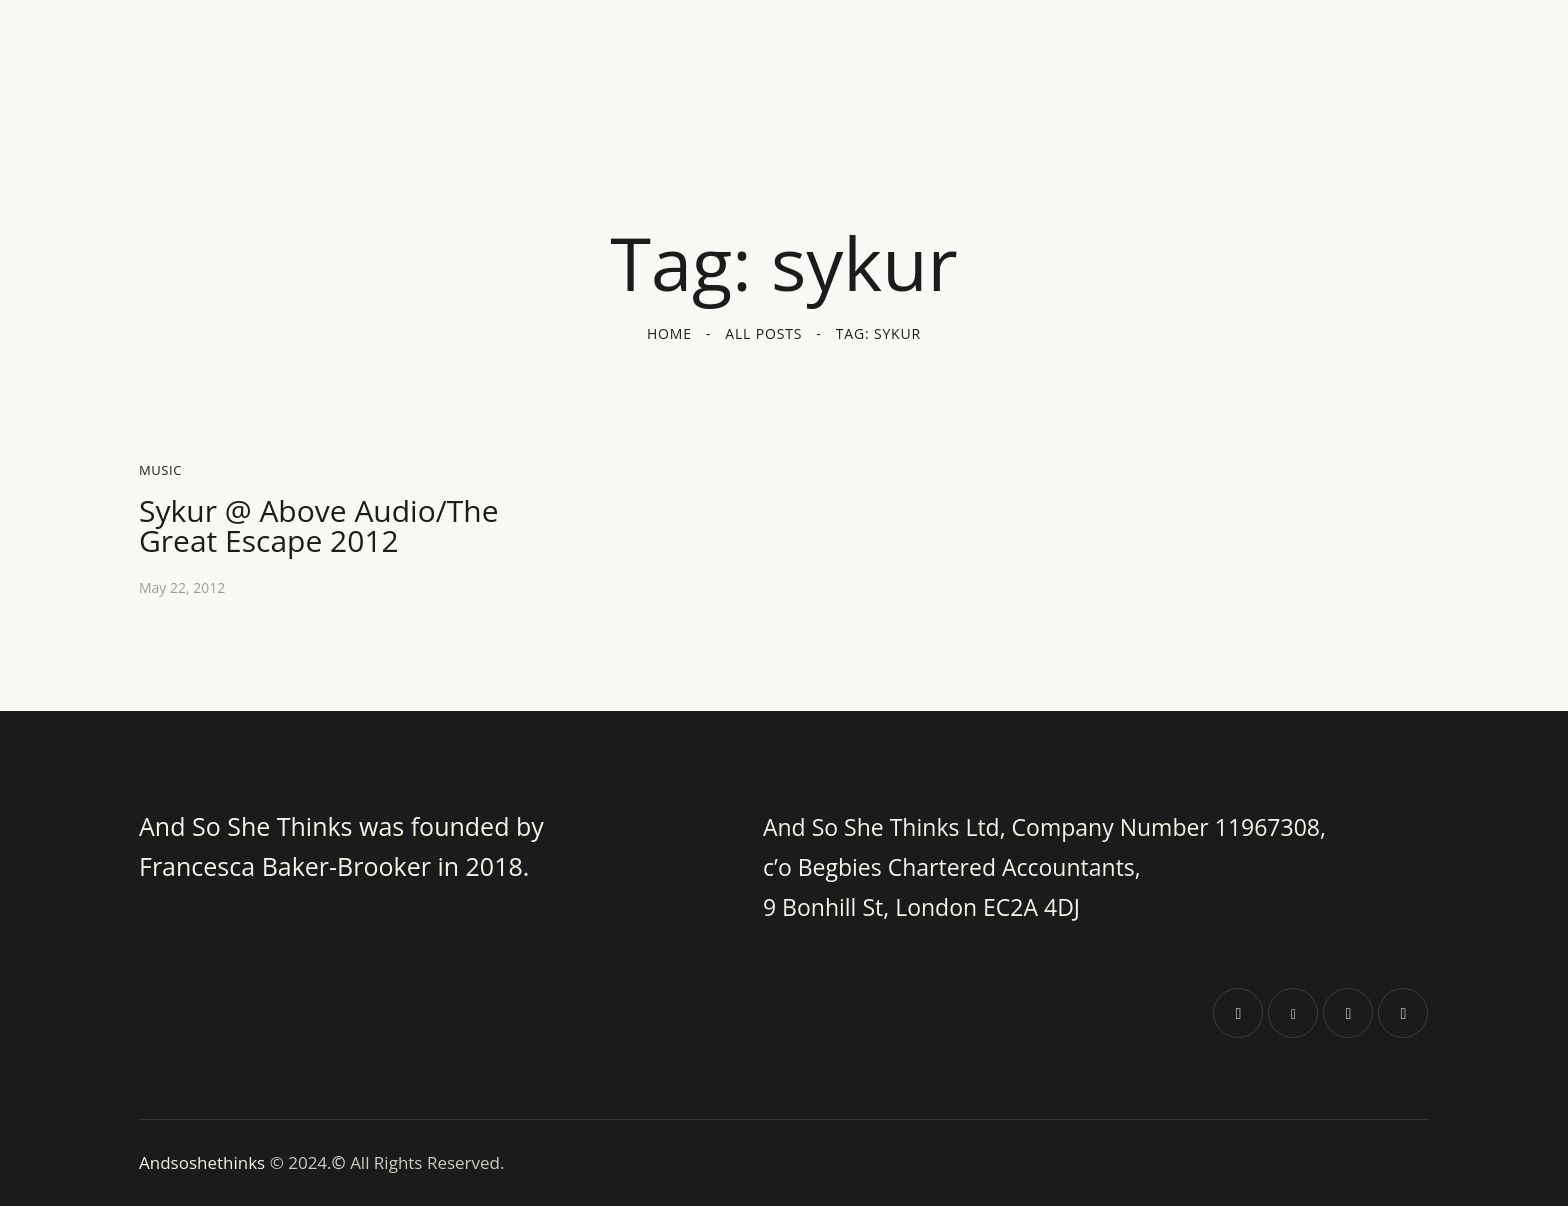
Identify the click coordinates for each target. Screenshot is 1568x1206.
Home (669, 333)
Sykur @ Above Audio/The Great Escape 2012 (319, 526)
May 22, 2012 (182, 587)
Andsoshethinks (204, 1162)
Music (160, 470)
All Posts (763, 333)
